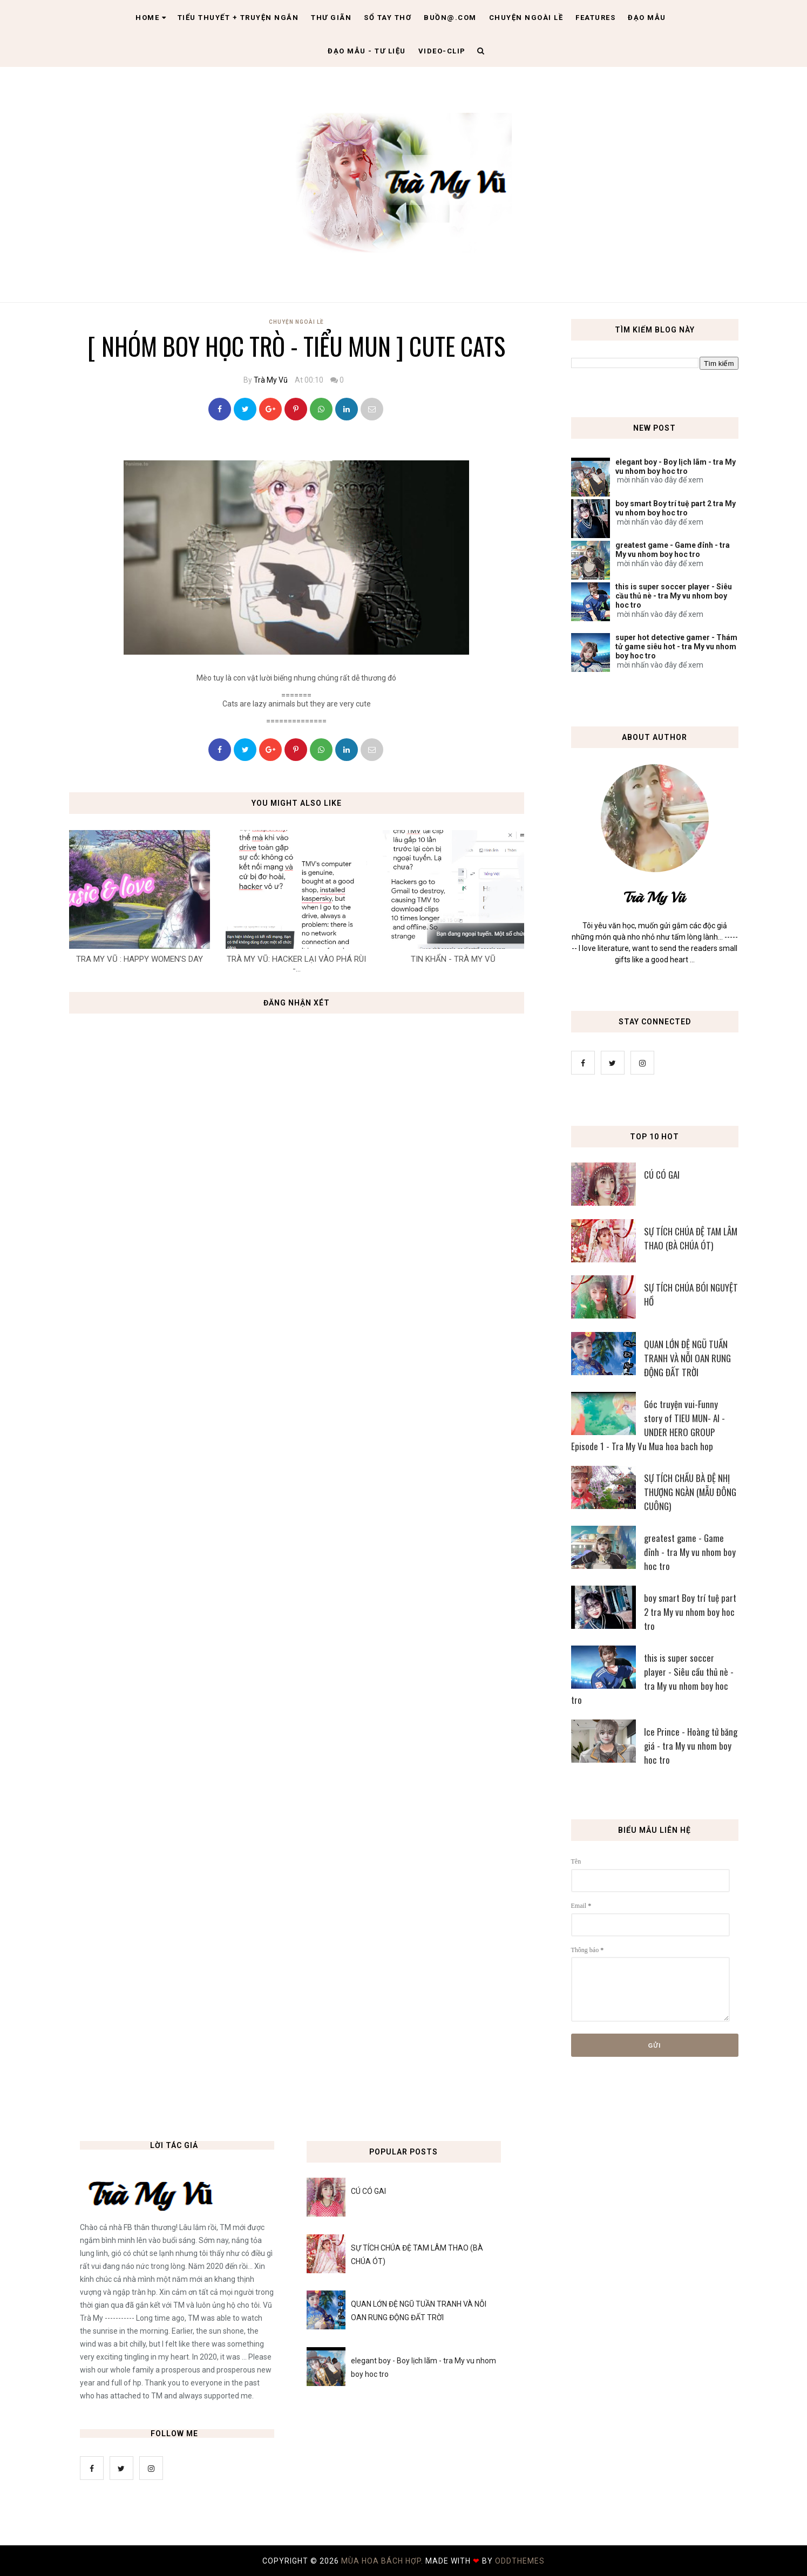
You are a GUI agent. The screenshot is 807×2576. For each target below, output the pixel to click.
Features (595, 17)
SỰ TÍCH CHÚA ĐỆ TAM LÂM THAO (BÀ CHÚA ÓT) (690, 1238)
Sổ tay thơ (387, 17)
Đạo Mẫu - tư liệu (367, 51)
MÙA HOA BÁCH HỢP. (383, 2561)
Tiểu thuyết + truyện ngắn (238, 17)
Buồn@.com (450, 17)
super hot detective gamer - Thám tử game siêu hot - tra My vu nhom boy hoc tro (676, 646)
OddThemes (520, 2561)
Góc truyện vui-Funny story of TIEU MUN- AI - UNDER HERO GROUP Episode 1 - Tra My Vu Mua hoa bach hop (648, 1425)
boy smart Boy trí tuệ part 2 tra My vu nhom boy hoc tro (675, 508)
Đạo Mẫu (647, 17)
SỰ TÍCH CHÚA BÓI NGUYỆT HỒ (691, 1294)
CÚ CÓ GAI (662, 1174)
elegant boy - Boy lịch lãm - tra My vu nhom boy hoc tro (675, 466)
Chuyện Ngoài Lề (296, 322)
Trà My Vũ (271, 380)
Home (151, 17)
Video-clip (442, 51)
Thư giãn (331, 17)
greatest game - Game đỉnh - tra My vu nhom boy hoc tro (672, 550)
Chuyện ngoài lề (526, 17)
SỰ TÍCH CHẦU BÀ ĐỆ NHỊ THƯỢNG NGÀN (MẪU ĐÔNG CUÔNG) (690, 1492)
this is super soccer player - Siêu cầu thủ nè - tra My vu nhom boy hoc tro (673, 595)
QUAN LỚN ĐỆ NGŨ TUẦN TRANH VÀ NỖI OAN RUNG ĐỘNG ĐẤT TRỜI (687, 1358)
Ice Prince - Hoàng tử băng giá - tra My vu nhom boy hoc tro (690, 1745)
